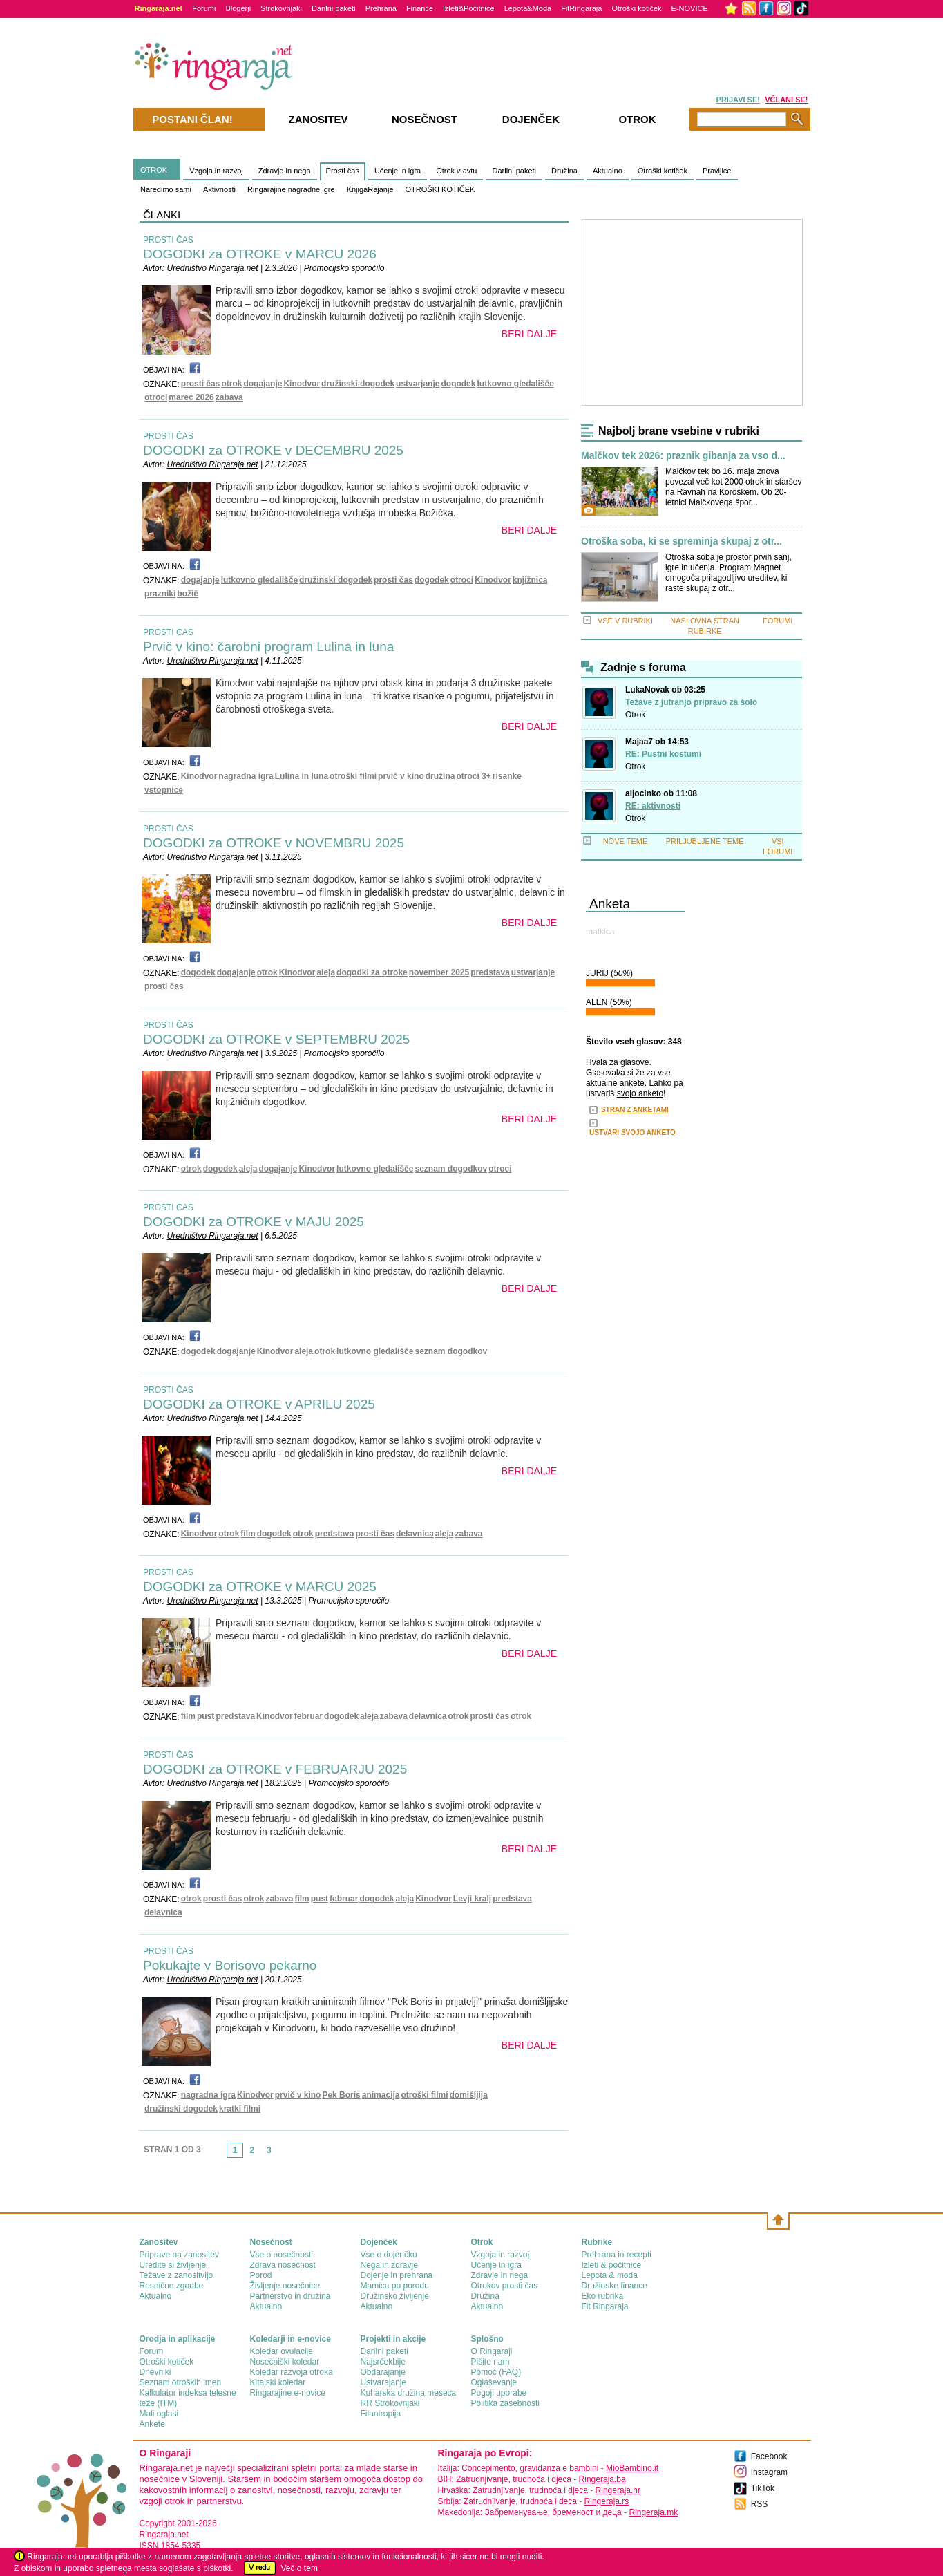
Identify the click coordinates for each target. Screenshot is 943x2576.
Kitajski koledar (278, 2382)
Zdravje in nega (284, 171)
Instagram (769, 2472)
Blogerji (238, 8)
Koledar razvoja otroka (291, 2372)
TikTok (762, 2488)
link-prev (222, 2154)
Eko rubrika (603, 2296)
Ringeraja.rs (606, 2501)
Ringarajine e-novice (287, 2393)
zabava (229, 397)
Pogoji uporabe (499, 2393)
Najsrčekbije (383, 2362)
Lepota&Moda (528, 8)
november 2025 (439, 972)
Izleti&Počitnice (469, 8)
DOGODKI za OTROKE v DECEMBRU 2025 (273, 450)
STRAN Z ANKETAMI (635, 1109)
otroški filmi (353, 776)
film (247, 1534)
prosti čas (200, 383)
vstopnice (163, 790)
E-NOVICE (689, 8)
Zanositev (318, 119)
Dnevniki (155, 2372)
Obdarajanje (383, 2372)
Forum (152, 2351)
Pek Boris (341, 2095)
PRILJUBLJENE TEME (705, 841)
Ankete (152, 2424)
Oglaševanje (494, 2382)
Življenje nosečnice (285, 2286)
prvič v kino (401, 776)
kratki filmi (239, 2109)
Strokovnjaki (281, 8)
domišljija (469, 2095)
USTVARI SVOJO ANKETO (632, 1132)
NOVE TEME (625, 841)
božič (187, 594)
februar (308, 1716)
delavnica (415, 1534)
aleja (325, 972)
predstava (490, 972)
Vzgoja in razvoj (216, 171)
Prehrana (381, 8)
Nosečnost (424, 119)
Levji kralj (472, 1898)
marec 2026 (191, 397)
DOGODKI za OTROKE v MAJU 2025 (253, 1221)
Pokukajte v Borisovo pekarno (229, 1965)
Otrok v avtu (456, 171)
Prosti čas (342, 171)
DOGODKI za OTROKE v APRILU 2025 (259, 1404)
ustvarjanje (417, 383)
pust (205, 1716)
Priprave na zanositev (179, 2254)
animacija (381, 2095)
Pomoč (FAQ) (496, 2372)
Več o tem (299, 2568)
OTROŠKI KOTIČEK (440, 189)
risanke (507, 776)
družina (440, 776)
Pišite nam (490, 2362)
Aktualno (607, 171)
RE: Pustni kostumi (663, 754)
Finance (419, 8)
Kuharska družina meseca (409, 2393)
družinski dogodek (357, 383)
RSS (759, 2504)
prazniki (159, 594)
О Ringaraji (492, 2351)
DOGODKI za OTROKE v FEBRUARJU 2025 (275, 1769)
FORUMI (777, 621)
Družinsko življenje (395, 2296)
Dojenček (531, 119)
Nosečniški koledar (285, 2362)
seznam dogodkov (451, 1169)
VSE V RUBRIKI (625, 621)
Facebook (769, 2456)
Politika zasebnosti (505, 2403)
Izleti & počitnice (612, 2265)
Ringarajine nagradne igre (291, 189)
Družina (564, 171)
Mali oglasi (159, 2413)
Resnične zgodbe (172, 2286)
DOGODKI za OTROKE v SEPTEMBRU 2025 (276, 1039)
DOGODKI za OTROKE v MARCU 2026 (260, 254)
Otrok (635, 715)
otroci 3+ (473, 776)
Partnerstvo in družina (290, 2296)
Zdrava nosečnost (283, 2265)
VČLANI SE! (786, 99)
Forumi (204, 8)
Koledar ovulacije (281, 2351)
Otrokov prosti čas (504, 2286)
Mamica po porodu (395, 2286)
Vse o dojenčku (389, 2254)
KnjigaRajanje (370, 189)
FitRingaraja (581, 8)
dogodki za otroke (372, 972)
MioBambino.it (632, 2468)
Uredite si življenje (173, 2265)
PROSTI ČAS (168, 240)
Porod (261, 2275)
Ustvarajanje (384, 2382)
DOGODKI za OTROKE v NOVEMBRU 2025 (273, 843)
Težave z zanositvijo (176, 2275)
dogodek (458, 383)
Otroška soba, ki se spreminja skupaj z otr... (681, 541)
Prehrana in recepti (616, 2254)
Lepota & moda (610, 2275)
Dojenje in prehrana (397, 2275)
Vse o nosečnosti (281, 2254)
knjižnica (530, 580)
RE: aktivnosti (652, 806)
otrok (231, 383)
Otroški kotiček (636, 8)
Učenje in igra (397, 171)
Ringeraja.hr (618, 2490)
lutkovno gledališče (515, 383)
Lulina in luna (301, 776)
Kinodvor (301, 383)
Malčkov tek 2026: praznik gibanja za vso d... (683, 456)
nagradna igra (245, 776)
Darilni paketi (334, 8)
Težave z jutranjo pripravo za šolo (691, 702)
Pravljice (717, 171)
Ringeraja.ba (602, 2479)
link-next (282, 2154)
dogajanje (262, 383)
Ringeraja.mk (653, 2512)
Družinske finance (614, 2286)
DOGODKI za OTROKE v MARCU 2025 (260, 1586)
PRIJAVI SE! (738, 99)
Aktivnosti (219, 189)
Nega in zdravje (389, 2265)
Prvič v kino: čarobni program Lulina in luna (268, 646)
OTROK (153, 170)
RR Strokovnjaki (390, 2403)
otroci (155, 397)
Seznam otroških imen (181, 2382)
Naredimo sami (165, 189)
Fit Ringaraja (605, 2306)
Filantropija (381, 2413)
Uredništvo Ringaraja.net (212, 268)
